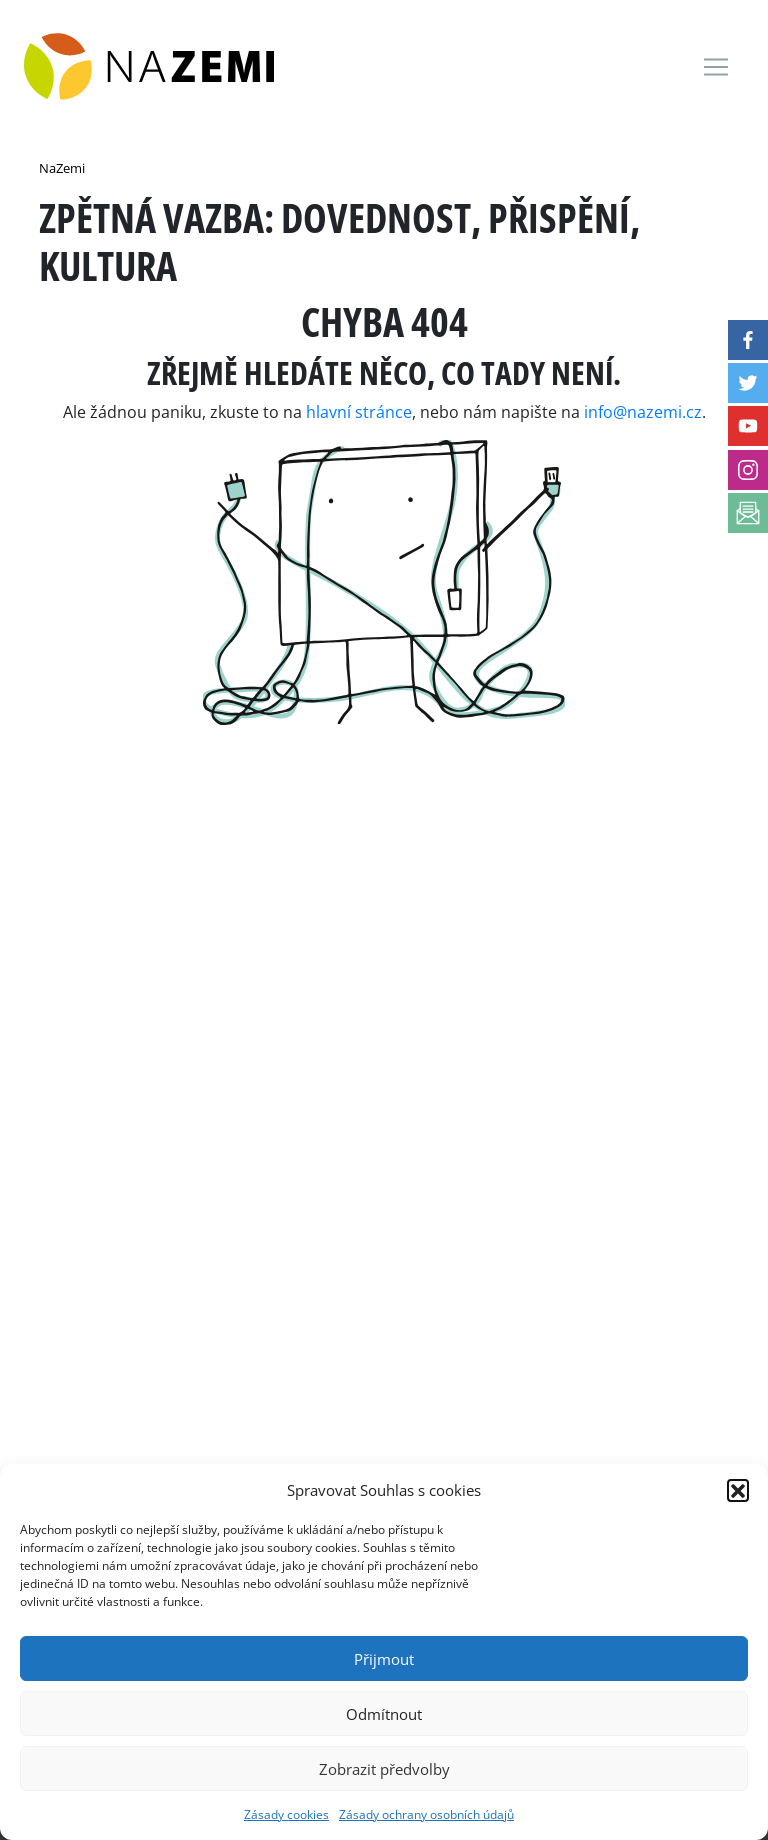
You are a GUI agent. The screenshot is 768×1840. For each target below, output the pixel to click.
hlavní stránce (359, 412)
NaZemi (62, 168)
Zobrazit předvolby (384, 1769)
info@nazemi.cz (643, 412)
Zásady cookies (286, 1814)
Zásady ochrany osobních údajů (426, 1814)
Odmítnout (384, 1714)
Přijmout (384, 1659)
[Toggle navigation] (716, 67)
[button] (738, 1490)
